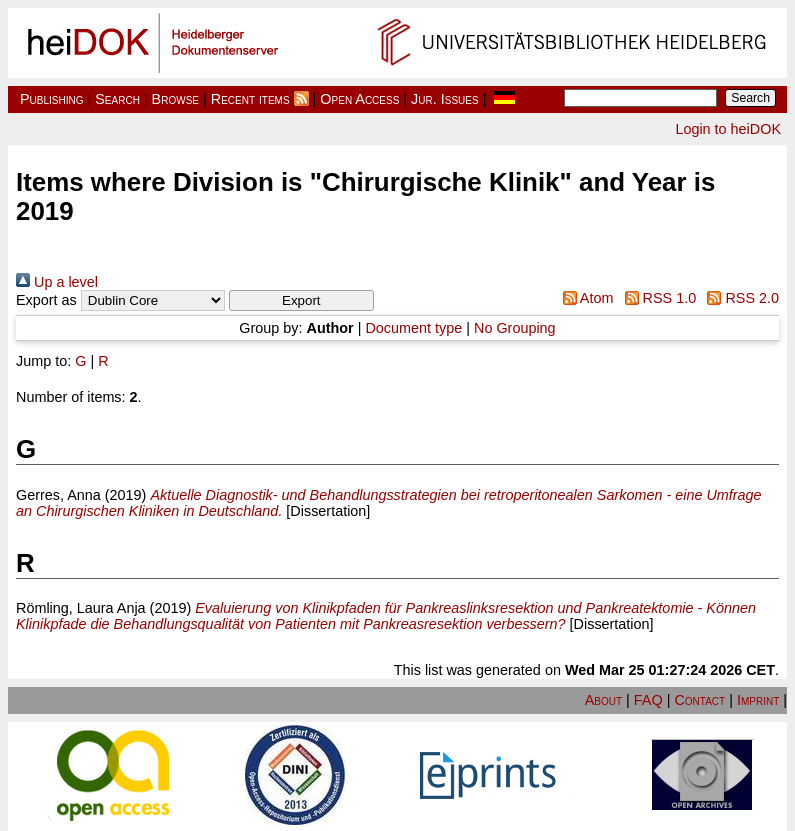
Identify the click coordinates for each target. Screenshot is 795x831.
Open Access (359, 99)
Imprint (758, 700)
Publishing (52, 99)
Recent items (250, 99)
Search (117, 99)
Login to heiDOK (728, 129)
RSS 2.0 (739, 298)
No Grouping (515, 328)
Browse (175, 99)
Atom (584, 298)
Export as (46, 300)
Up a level (57, 282)
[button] (301, 300)
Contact (699, 700)
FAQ (648, 700)
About (603, 700)
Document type (413, 328)
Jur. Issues (445, 99)
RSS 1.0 (656, 298)
